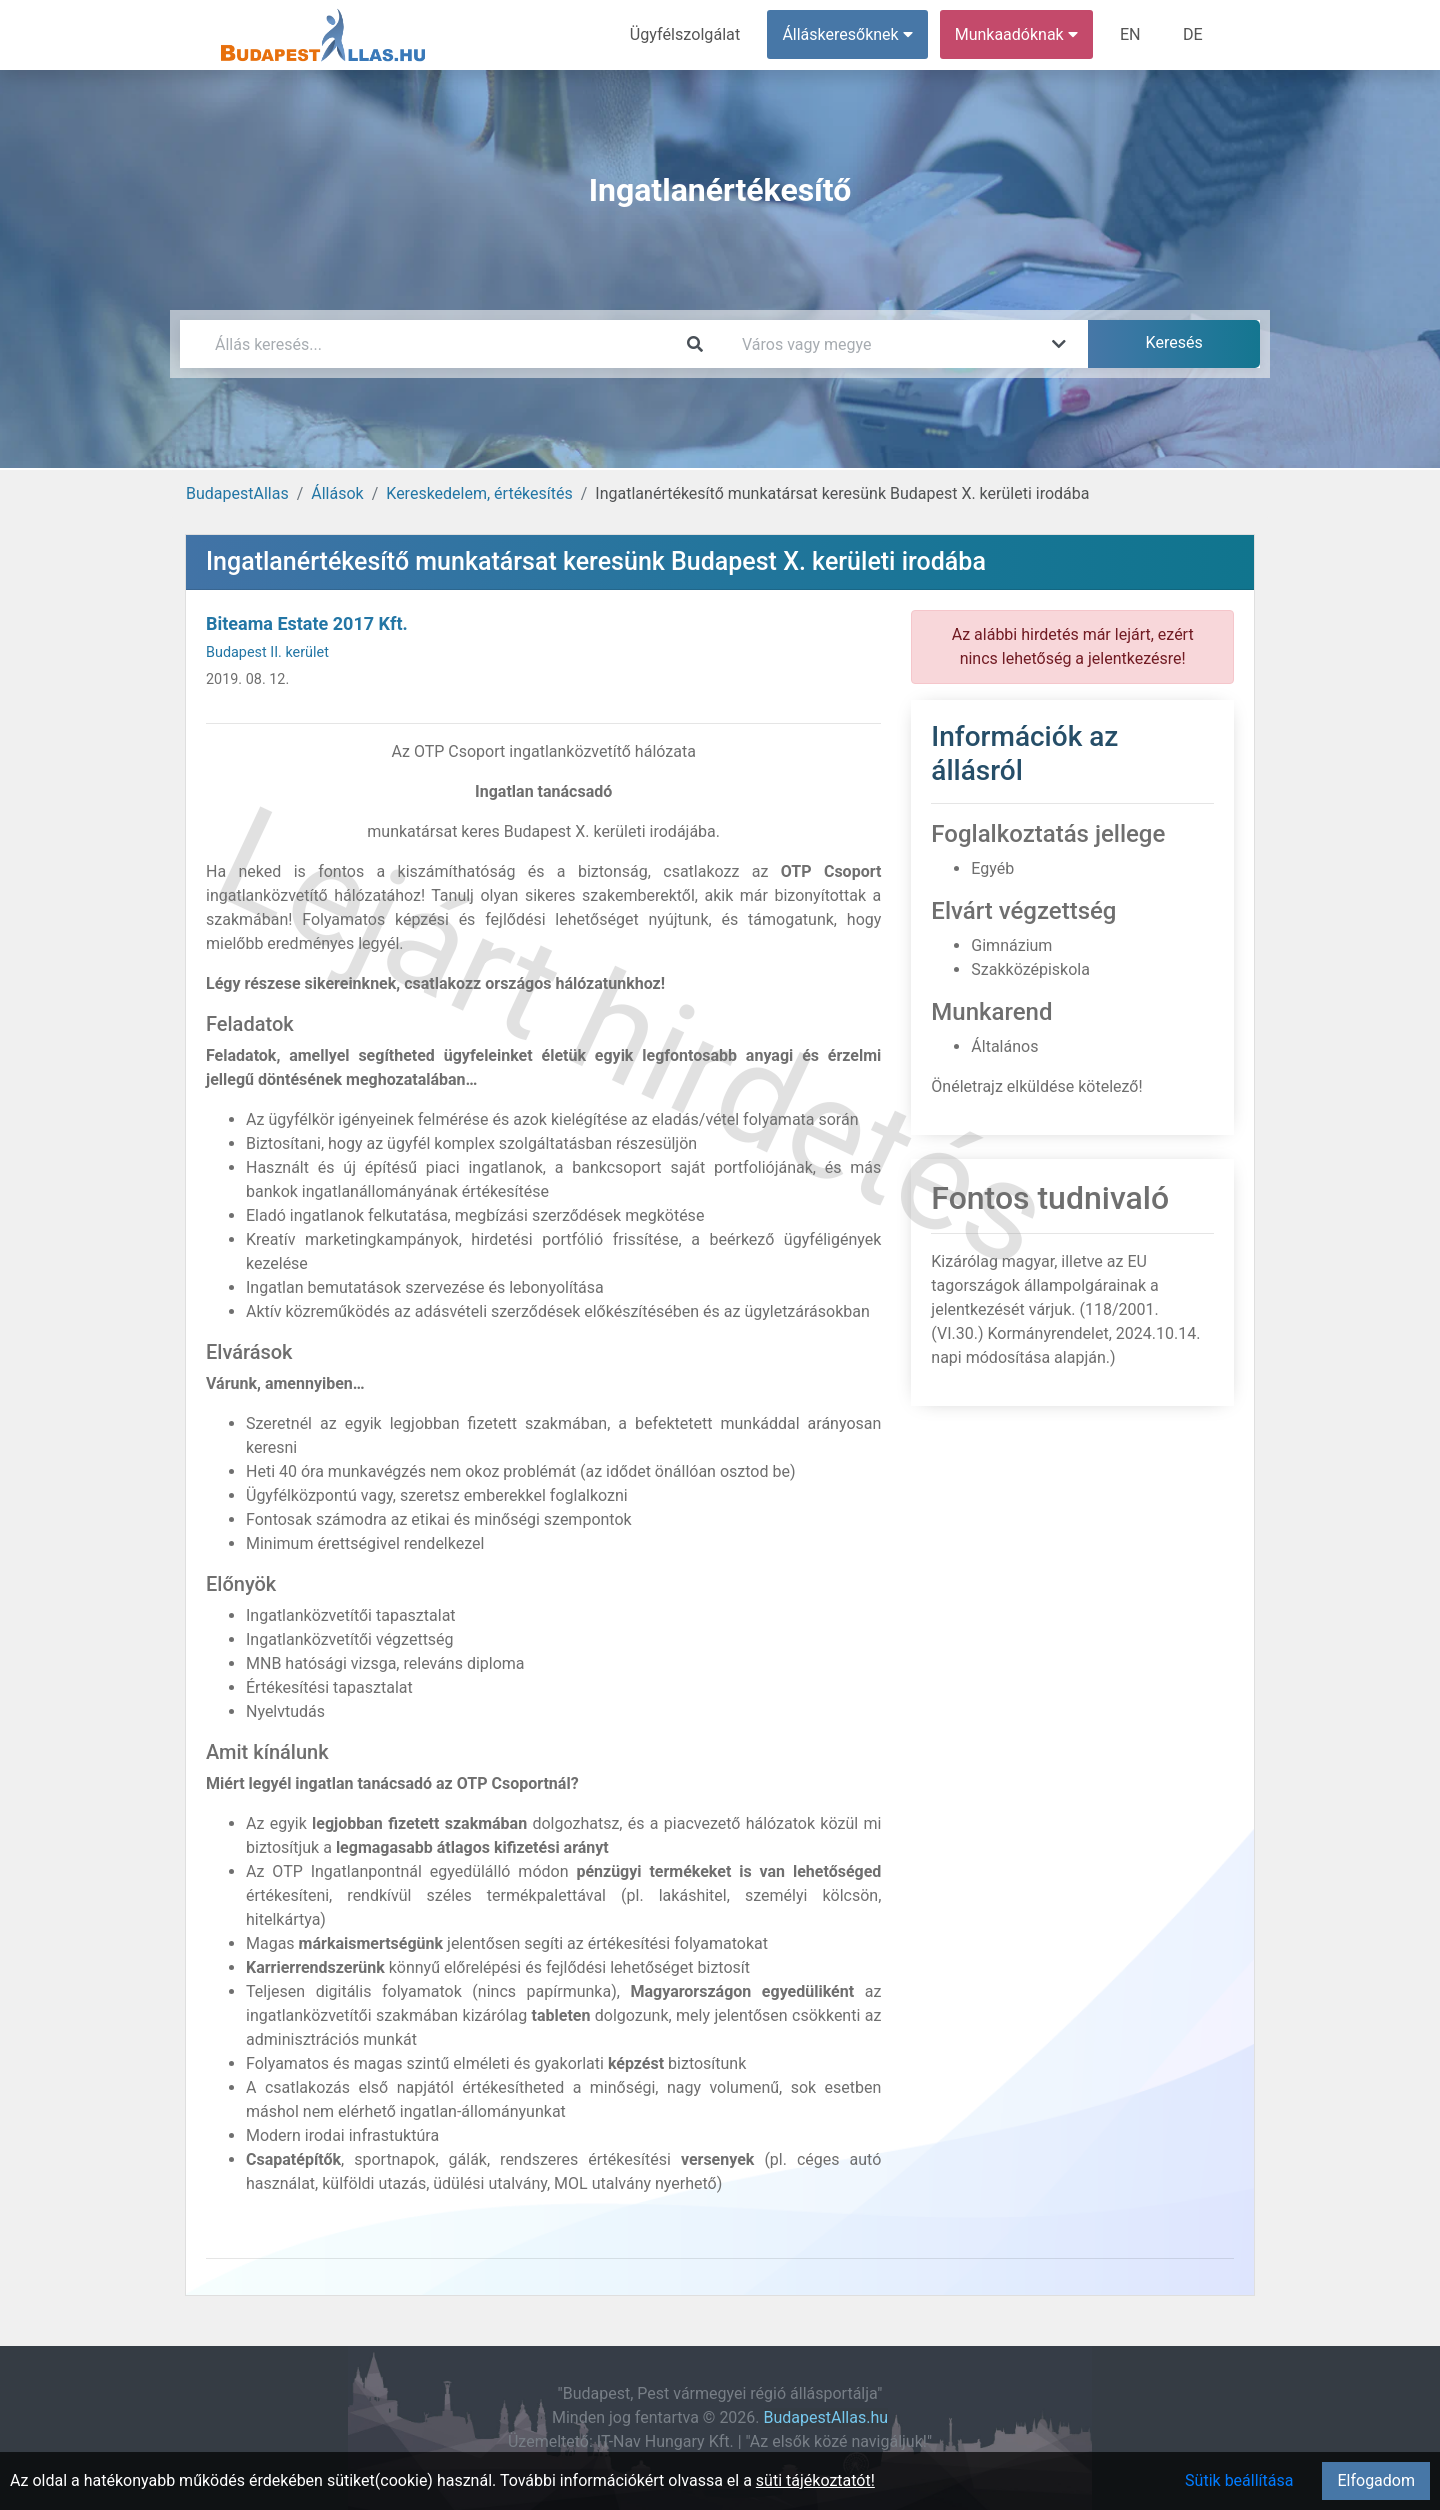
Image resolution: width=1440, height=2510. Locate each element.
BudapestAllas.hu (826, 2417)
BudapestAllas (237, 493)
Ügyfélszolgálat (686, 34)
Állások (337, 493)
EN (1131, 34)
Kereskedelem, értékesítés (479, 493)
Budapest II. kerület (267, 652)
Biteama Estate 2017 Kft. (307, 623)
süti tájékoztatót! (815, 2480)
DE (1193, 34)
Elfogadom (1376, 2480)
